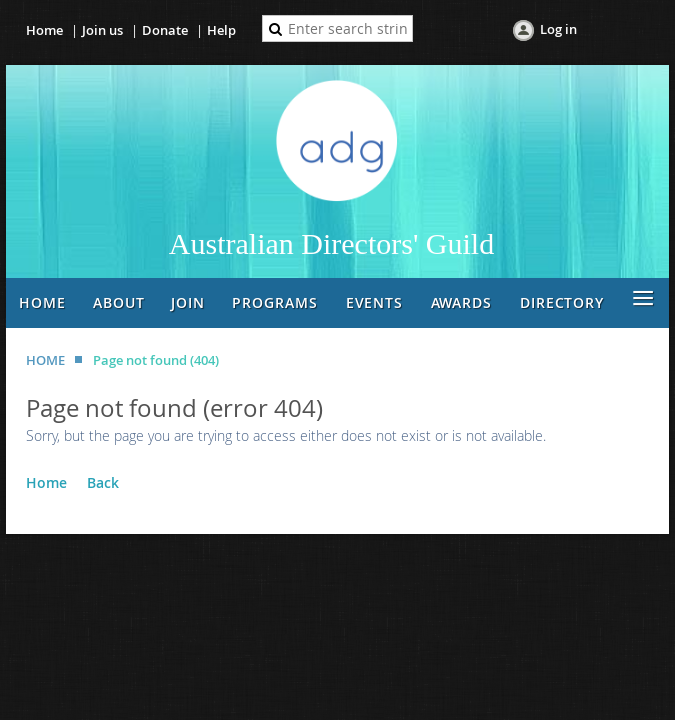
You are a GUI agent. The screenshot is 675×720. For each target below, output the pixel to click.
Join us (102, 30)
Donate (165, 30)
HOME (45, 360)
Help (221, 30)
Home (44, 30)
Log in (558, 29)
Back (103, 482)
